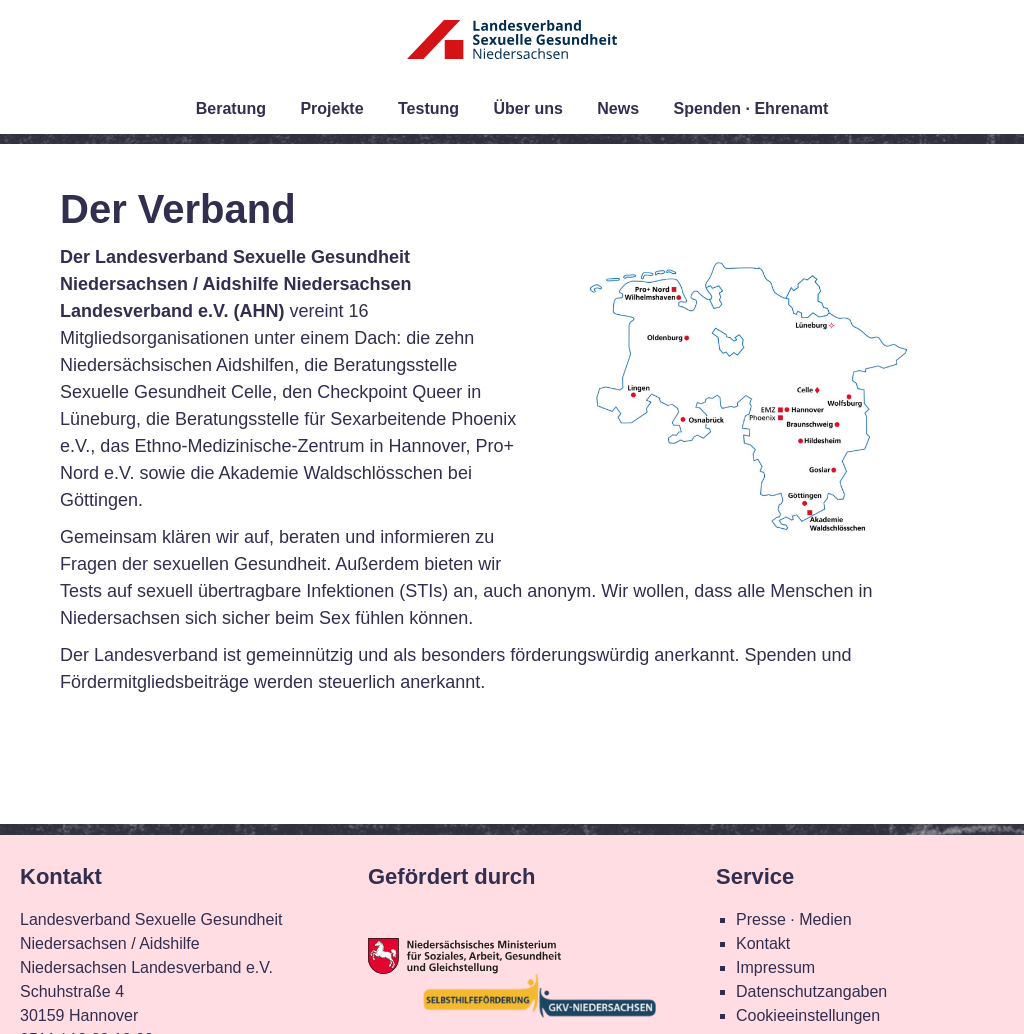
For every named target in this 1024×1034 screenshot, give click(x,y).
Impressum (775, 967)
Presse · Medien (794, 919)
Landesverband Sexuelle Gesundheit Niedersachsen (512, 52)
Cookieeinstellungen (808, 1015)
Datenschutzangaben (811, 991)
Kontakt (763, 943)
